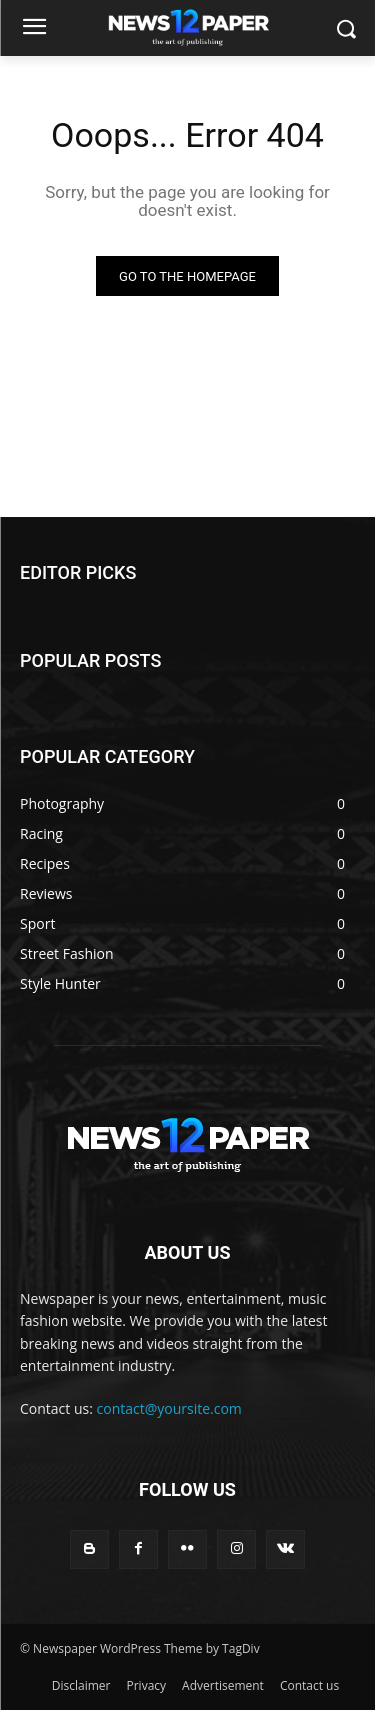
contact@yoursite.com (169, 1408)
